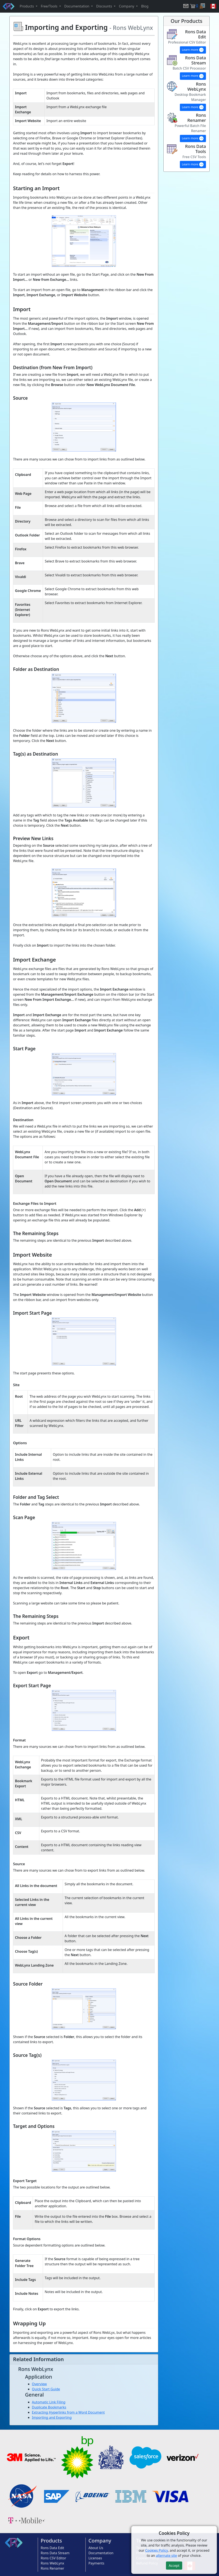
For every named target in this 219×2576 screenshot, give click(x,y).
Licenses (95, 2558)
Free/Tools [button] (49, 6)
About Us (95, 2547)
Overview (39, 2384)
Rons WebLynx (52, 2563)
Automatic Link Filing (48, 2402)
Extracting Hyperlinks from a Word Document (68, 2412)
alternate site (166, 2555)
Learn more (193, 49)
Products (51, 2540)
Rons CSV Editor (53, 2558)
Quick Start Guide (46, 2389)
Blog (144, 6)
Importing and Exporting (52, 2417)
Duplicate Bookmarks (49, 2407)
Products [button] (27, 6)
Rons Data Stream (55, 2553)
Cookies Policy (156, 2550)
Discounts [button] (104, 6)
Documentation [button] (77, 6)
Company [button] (127, 6)
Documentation (100, 2553)
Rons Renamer (52, 2568)
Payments (96, 2563)
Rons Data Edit (52, 2547)
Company (99, 2540)
